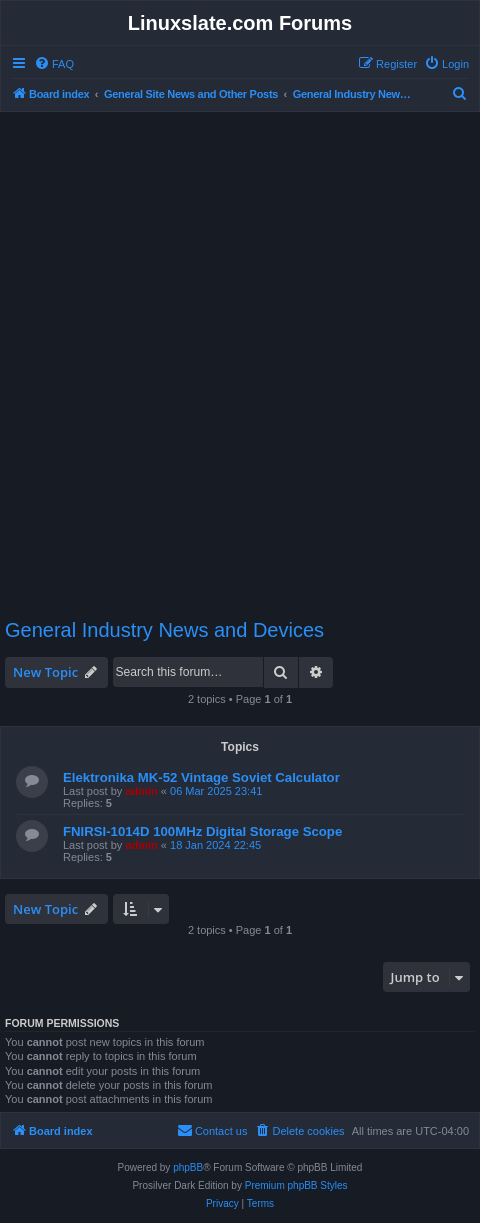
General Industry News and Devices (164, 630)
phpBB (188, 1167)
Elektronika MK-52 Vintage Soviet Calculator (201, 777)
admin (141, 791)
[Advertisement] (240, 356)
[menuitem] (54, 64)
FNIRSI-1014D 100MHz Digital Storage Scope (202, 831)
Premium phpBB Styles (296, 1185)
